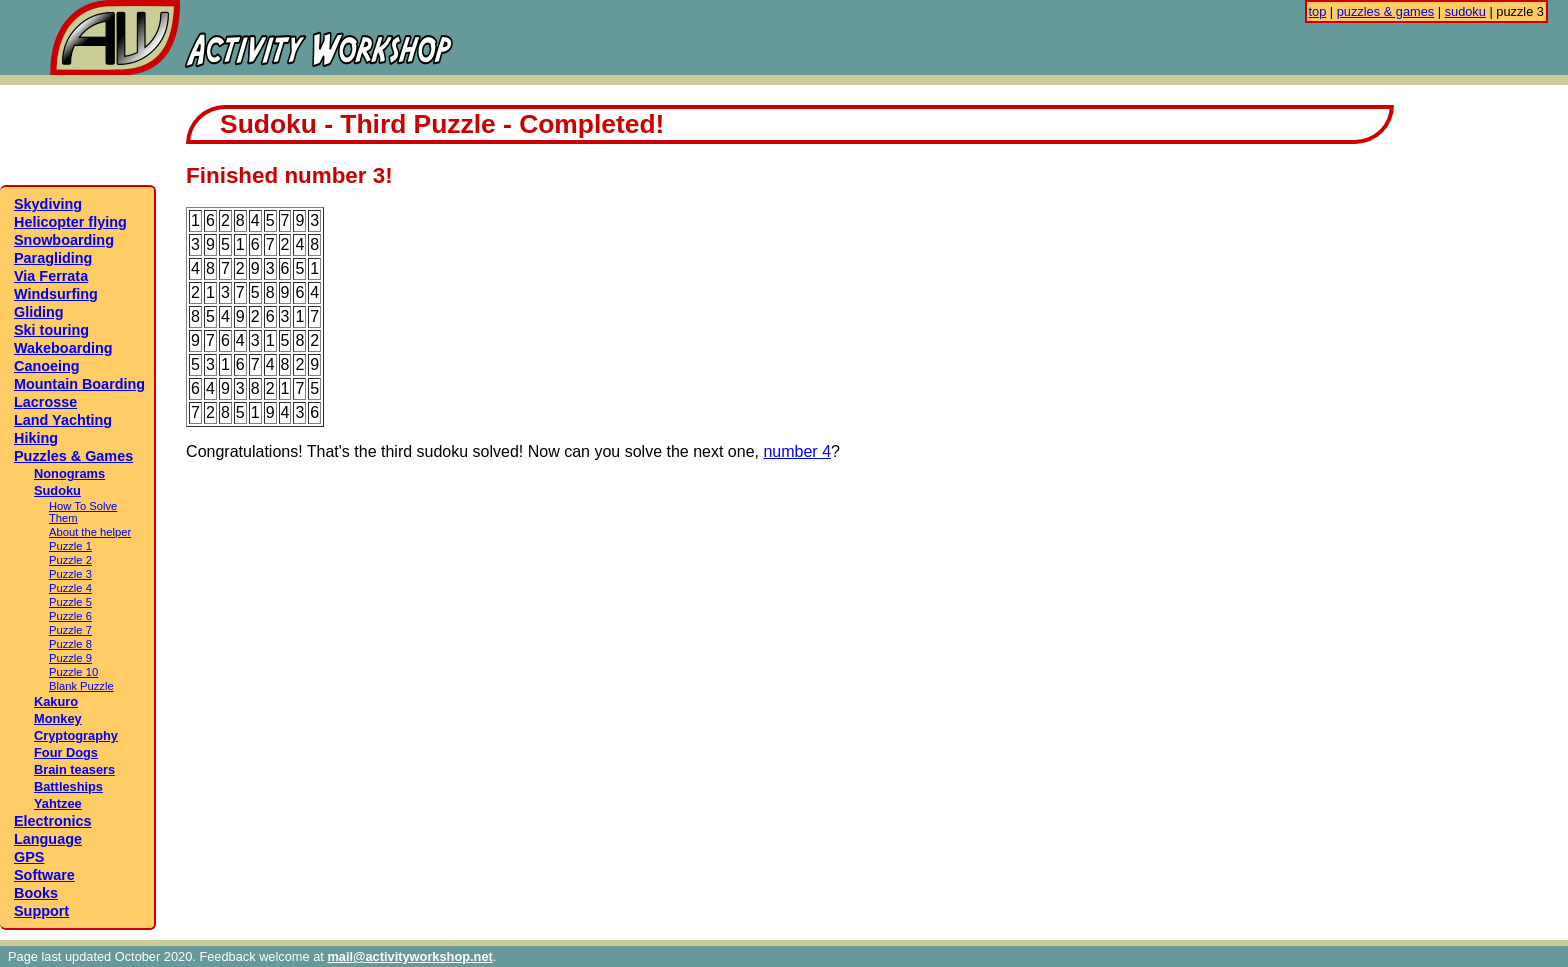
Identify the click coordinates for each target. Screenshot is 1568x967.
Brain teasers (74, 769)
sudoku (1465, 11)
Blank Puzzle (81, 686)
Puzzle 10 (73, 672)
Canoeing (47, 366)
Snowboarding (64, 240)
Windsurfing (56, 294)
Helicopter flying (70, 222)
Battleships (68, 786)
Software (44, 875)
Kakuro (56, 701)
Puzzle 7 (70, 630)
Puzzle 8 (70, 644)
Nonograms (69, 473)
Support (41, 911)
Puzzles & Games (73, 456)
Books (36, 893)
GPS (29, 857)
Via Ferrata (51, 276)
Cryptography (76, 735)
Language (48, 839)
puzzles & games (1385, 11)
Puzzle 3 (70, 574)
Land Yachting (63, 420)
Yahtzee (58, 803)
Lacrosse (45, 402)
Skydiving (48, 204)
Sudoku (57, 490)
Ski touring (51, 330)
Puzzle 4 (70, 588)
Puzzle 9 (70, 658)
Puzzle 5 (70, 602)
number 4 (797, 451)
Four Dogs (66, 752)
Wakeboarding (63, 348)
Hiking (36, 438)
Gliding (39, 312)
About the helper (90, 532)
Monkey (58, 718)
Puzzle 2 (70, 560)
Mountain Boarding (79, 384)
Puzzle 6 (70, 616)
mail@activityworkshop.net (409, 956)
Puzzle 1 (70, 546)
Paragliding (53, 258)
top (1318, 11)
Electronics (53, 821)
